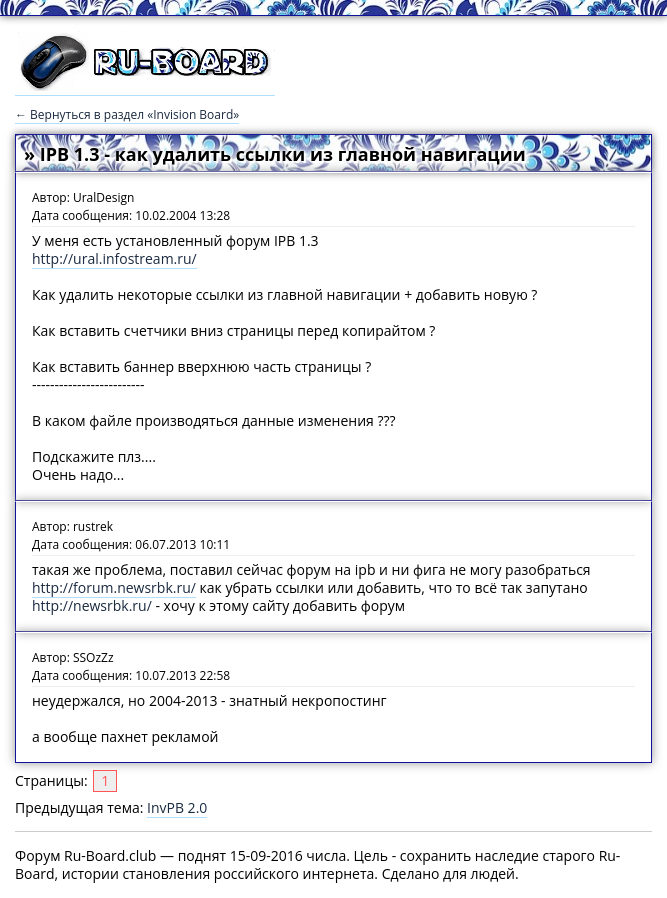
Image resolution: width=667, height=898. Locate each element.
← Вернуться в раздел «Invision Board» (127, 114)
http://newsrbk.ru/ (92, 605)
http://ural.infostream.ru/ (114, 258)
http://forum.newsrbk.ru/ (114, 587)
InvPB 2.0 (177, 807)
